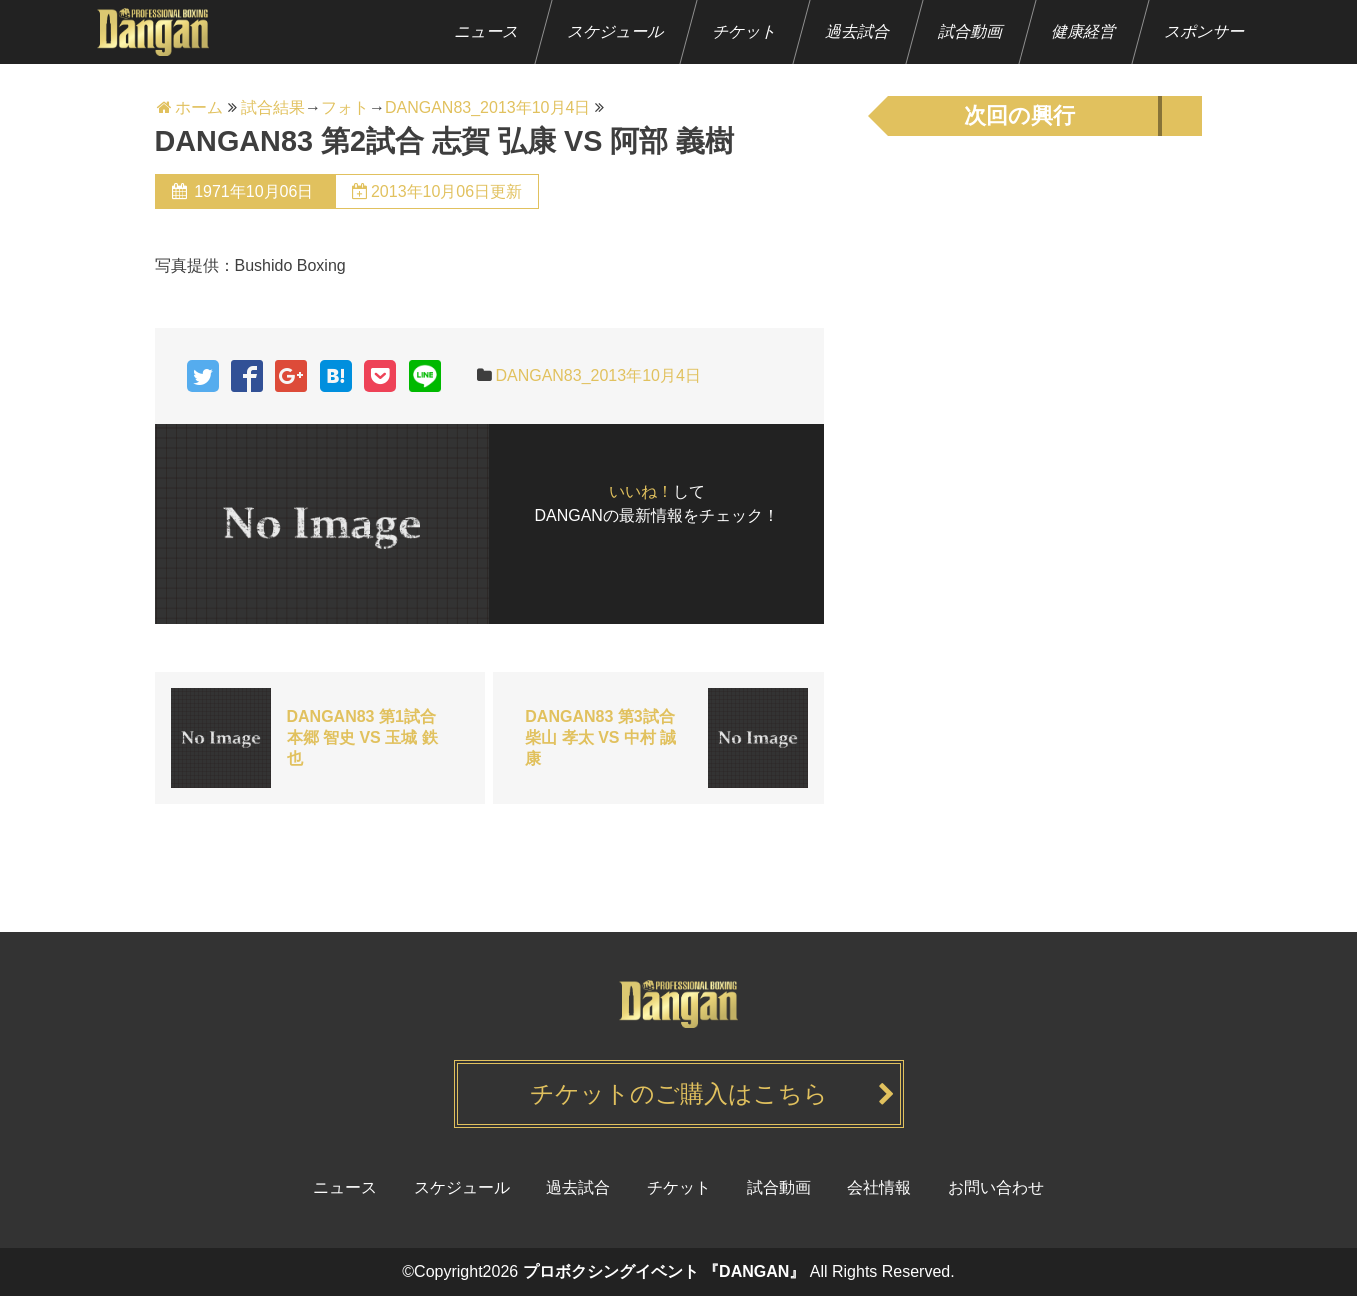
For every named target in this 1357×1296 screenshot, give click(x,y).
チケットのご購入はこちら (679, 1093)
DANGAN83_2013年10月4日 (597, 375)
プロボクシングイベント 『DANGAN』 (664, 1271)
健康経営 (1083, 31)
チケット (744, 31)
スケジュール (615, 31)
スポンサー (1204, 31)
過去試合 (857, 31)
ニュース (486, 31)
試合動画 (970, 31)
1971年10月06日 (254, 191)
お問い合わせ (996, 1187)
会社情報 (879, 1187)
